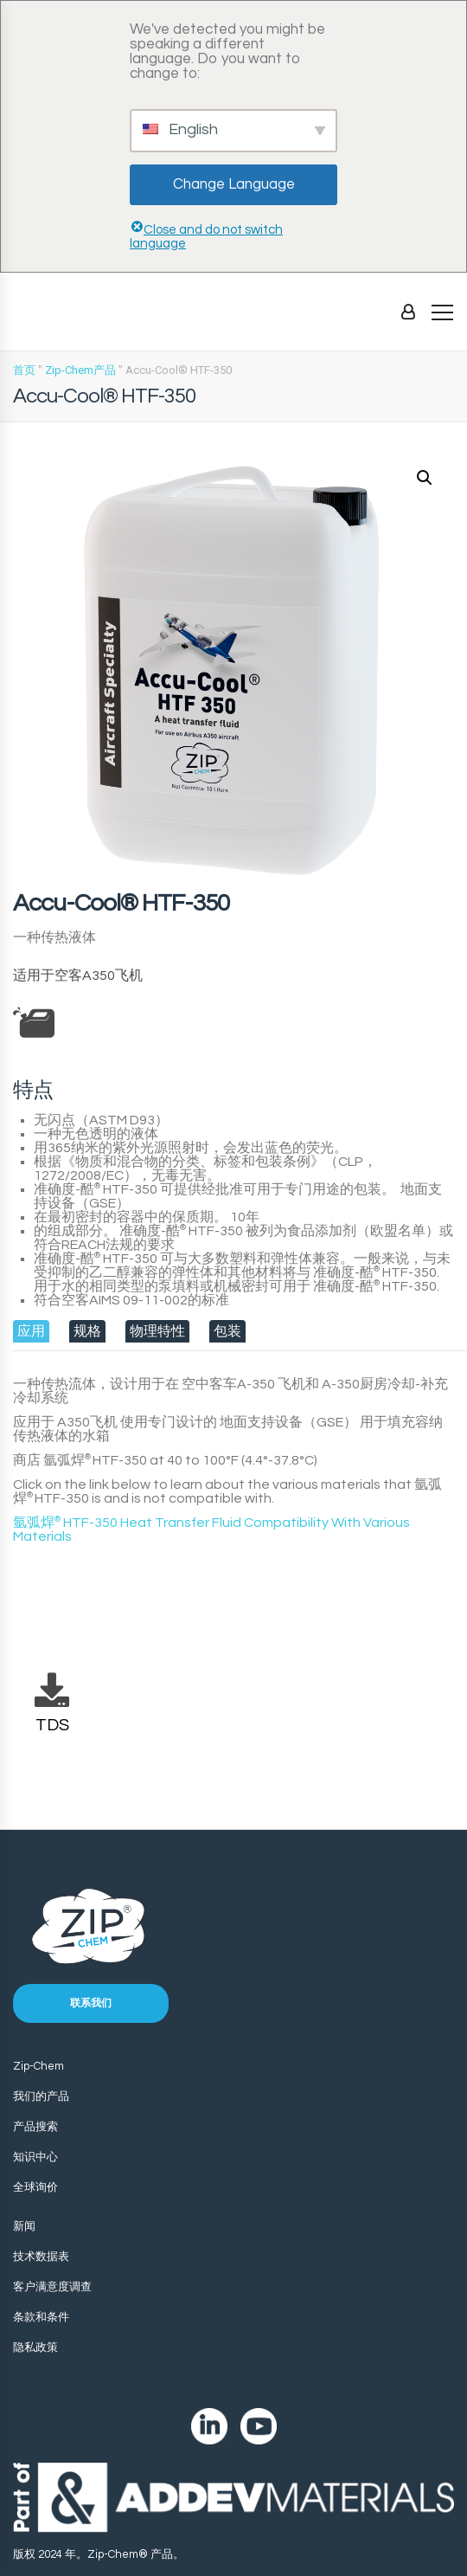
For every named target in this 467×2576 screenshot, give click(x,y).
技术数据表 (41, 2257)
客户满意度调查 (52, 2287)
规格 (87, 1331)
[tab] (31, 1331)
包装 (227, 1331)
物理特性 (157, 1331)
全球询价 (35, 2187)
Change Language (234, 184)
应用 (31, 1331)
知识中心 (35, 2157)
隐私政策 (35, 2347)
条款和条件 (41, 2317)
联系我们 (91, 2003)
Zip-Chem (38, 2066)
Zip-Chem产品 (80, 370)
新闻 (24, 2226)
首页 (24, 370)
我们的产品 (41, 2096)
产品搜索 (35, 2127)
